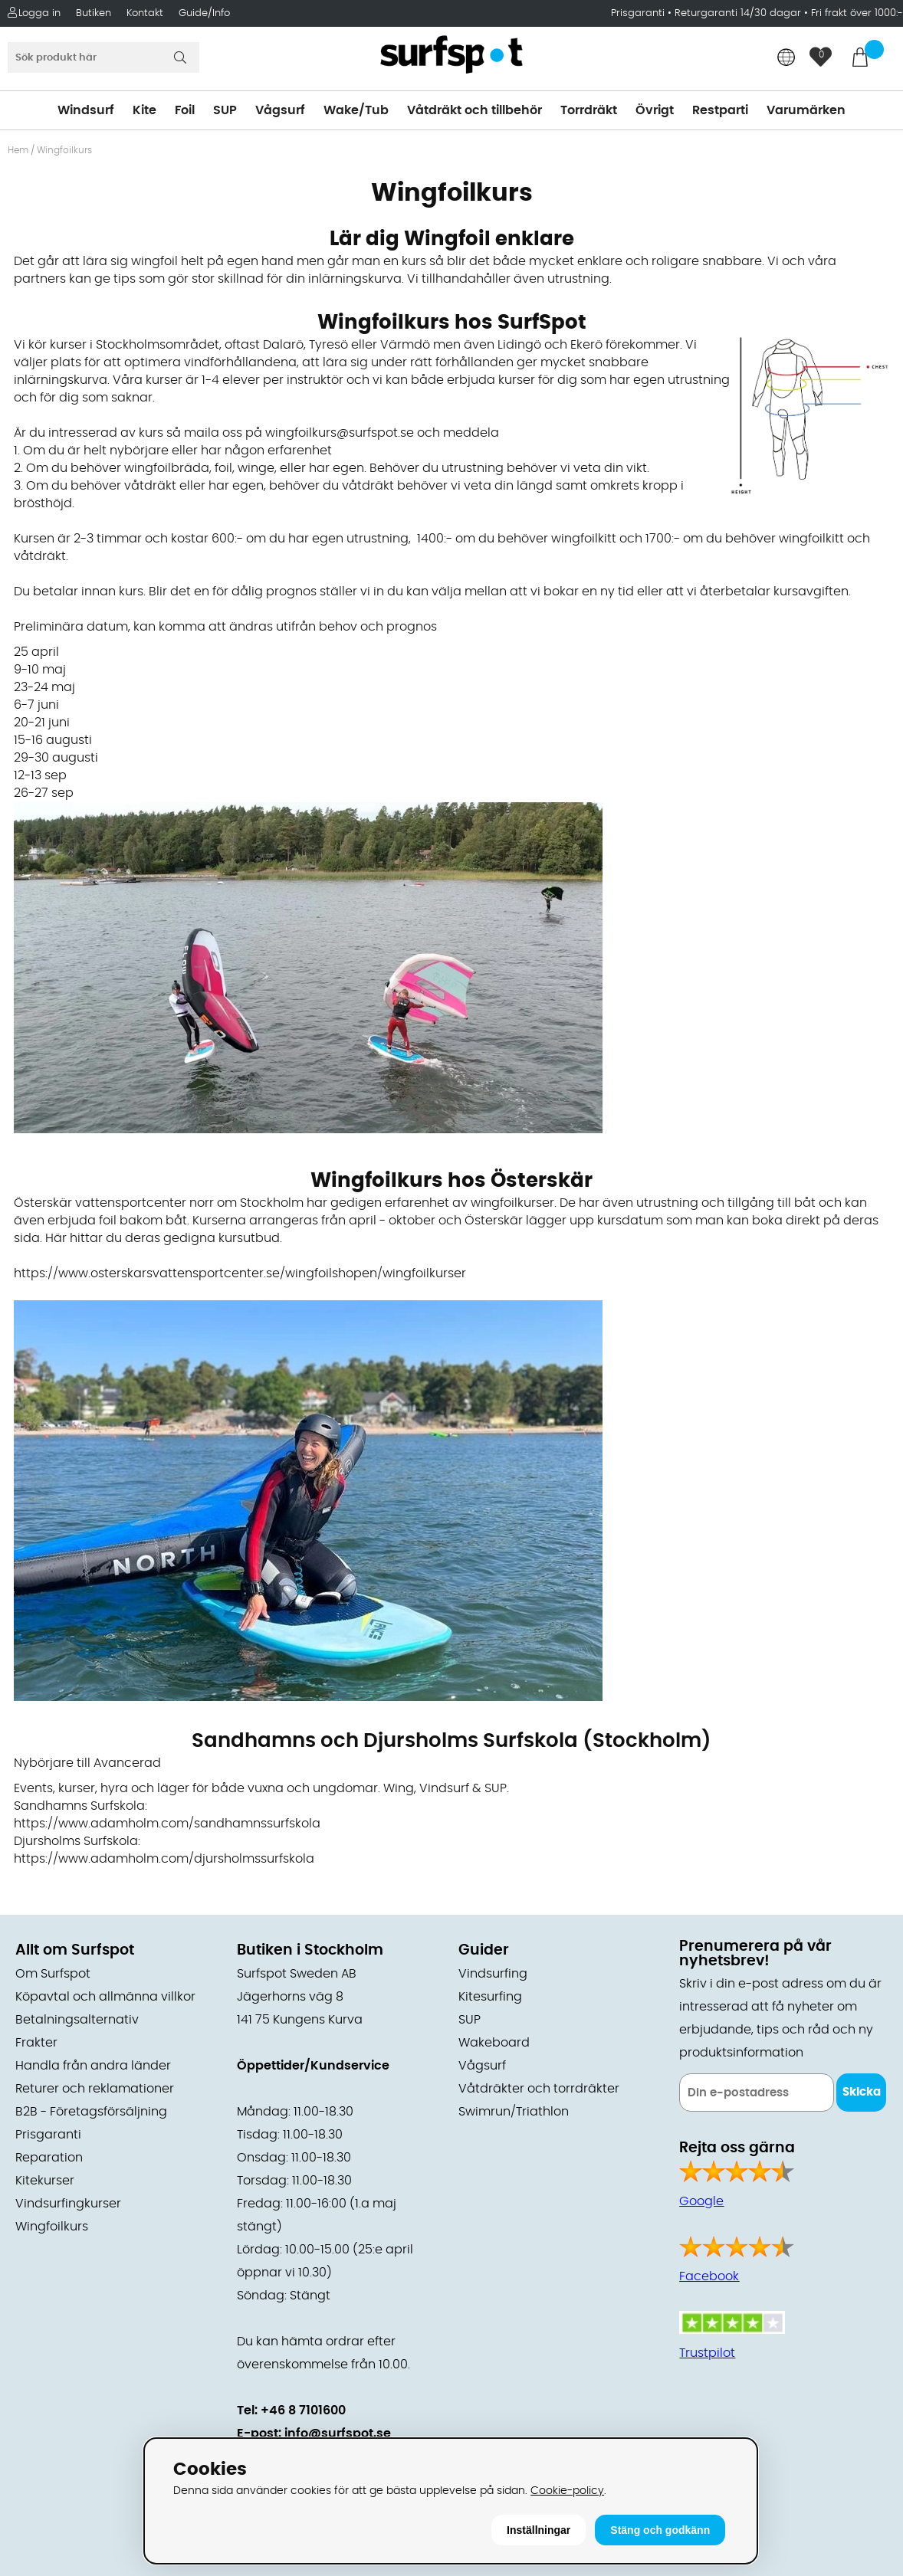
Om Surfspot (52, 1974)
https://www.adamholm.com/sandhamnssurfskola (167, 1823)
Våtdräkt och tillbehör (474, 110)
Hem (18, 150)
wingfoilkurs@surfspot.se (339, 433)
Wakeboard (494, 2043)
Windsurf (85, 110)
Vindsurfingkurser (68, 2203)
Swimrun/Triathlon (513, 2112)
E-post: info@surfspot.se (314, 2433)
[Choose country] (786, 58)
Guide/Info (204, 13)
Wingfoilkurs (51, 2226)
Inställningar (538, 2530)
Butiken (93, 13)
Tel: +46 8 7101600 (291, 2410)
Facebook (709, 2276)
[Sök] (103, 57)
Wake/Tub (356, 110)
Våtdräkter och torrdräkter (538, 2089)
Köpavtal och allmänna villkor (105, 1997)
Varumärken (806, 110)
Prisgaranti (639, 13)
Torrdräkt (588, 110)
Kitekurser (44, 2181)
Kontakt (144, 13)
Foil (185, 110)
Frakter (36, 2043)
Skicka (861, 2092)
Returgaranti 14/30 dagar (738, 13)
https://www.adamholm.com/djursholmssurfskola (164, 1859)
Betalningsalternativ (77, 2020)
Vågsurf (280, 110)
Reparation (49, 2158)
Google (701, 2201)
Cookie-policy (567, 2490)
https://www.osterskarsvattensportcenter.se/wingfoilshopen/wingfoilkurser (240, 1273)
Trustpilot (707, 2353)
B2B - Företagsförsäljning (91, 2112)
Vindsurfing (492, 1974)
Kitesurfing (490, 1997)
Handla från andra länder (93, 2066)
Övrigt (654, 110)
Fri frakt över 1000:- (857, 13)
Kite (144, 110)
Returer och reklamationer (94, 2089)
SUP (225, 110)
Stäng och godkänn (660, 2530)
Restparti (720, 110)
